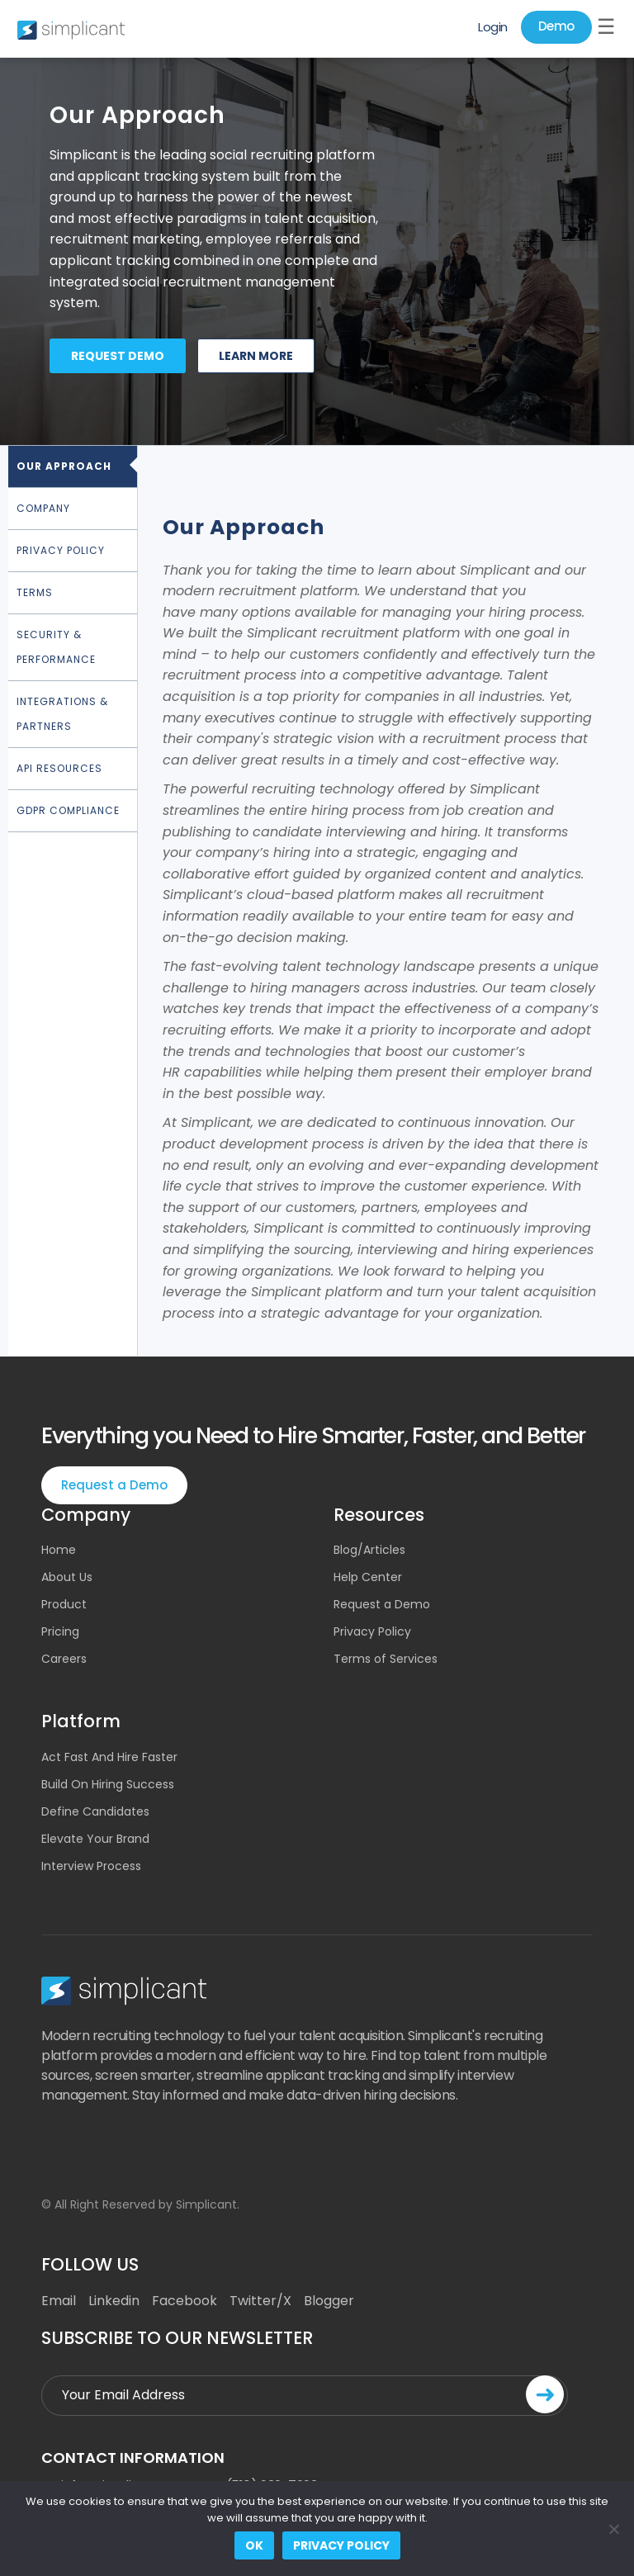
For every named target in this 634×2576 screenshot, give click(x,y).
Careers (64, 1658)
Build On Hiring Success (107, 1784)
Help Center (368, 1577)
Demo (556, 26)
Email (58, 2300)
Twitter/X (260, 2300)
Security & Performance (56, 646)
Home (58, 1549)
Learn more (256, 356)
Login (493, 27)
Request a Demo (114, 1485)
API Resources (59, 768)
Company (43, 508)
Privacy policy (341, 2545)
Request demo (117, 356)
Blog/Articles (369, 1549)
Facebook (184, 2300)
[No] (613, 2529)
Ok (254, 2545)
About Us (66, 1577)
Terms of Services (386, 1658)
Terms (35, 592)
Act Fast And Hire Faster (109, 1757)
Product (64, 1604)
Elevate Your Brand (95, 1838)
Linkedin (114, 2300)
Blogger (329, 2300)
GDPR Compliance (68, 810)
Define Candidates (95, 1811)
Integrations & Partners (62, 713)
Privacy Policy (61, 550)
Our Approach (64, 466)
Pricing (60, 1631)
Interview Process (91, 1866)
